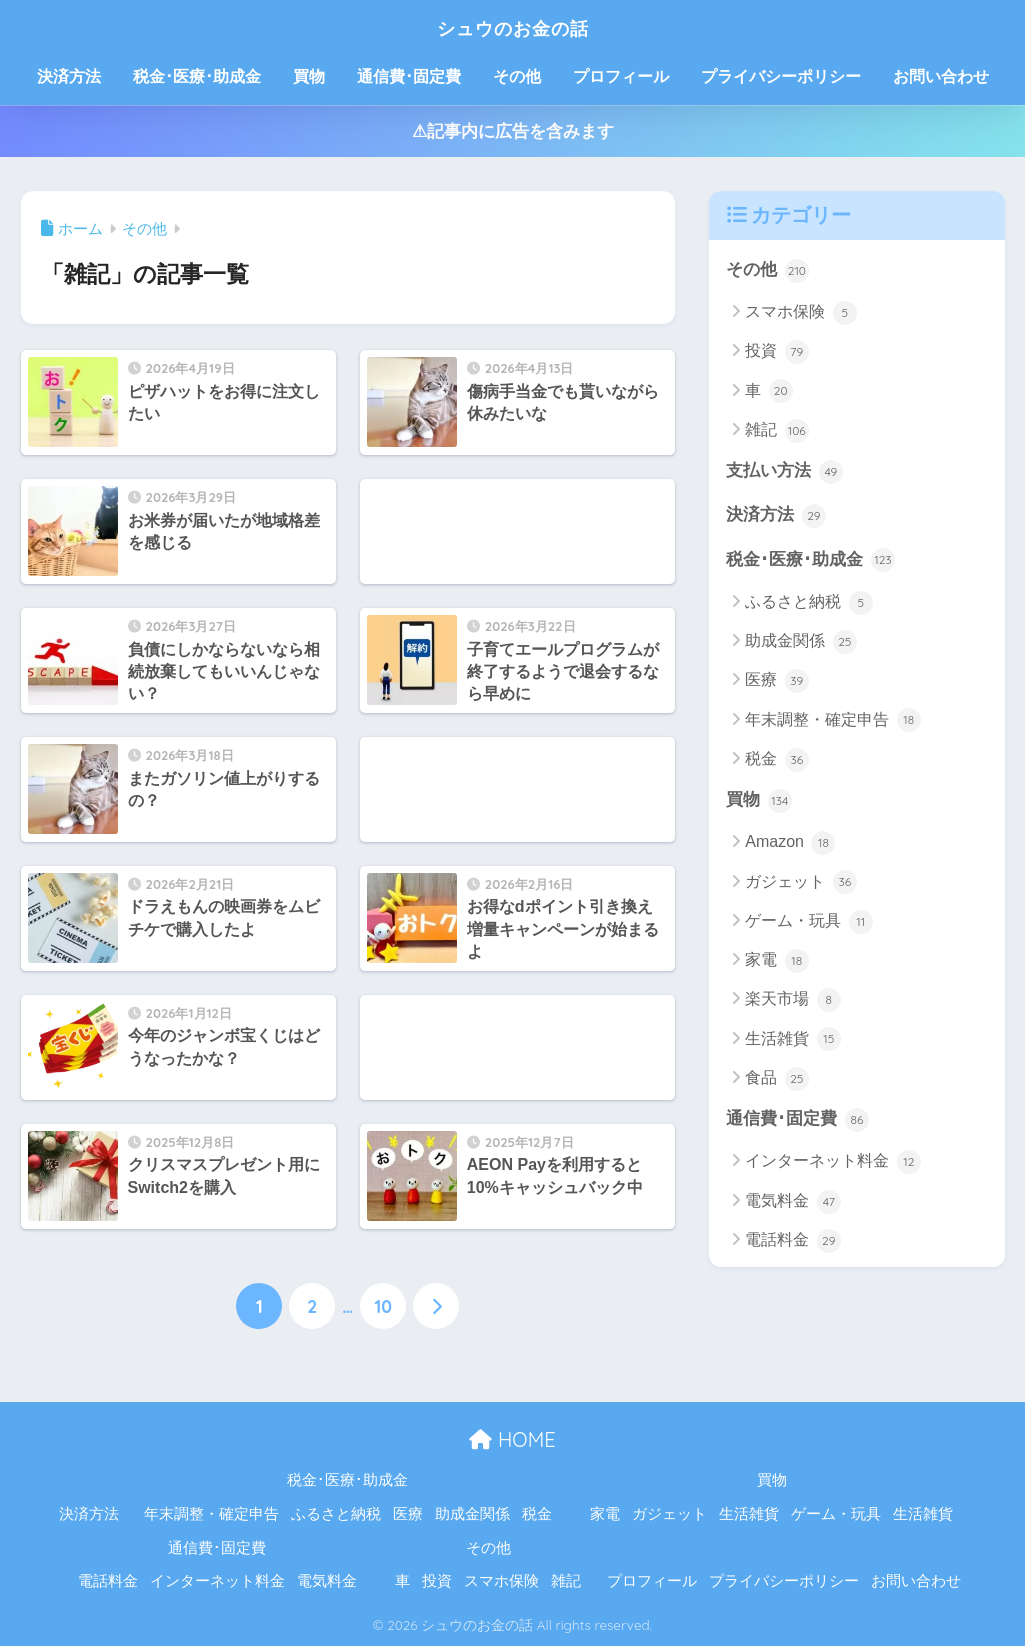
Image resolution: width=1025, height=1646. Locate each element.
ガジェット (800, 885)
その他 (517, 76)
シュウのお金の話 (513, 26)
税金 (776, 762)
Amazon (790, 846)
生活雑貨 (792, 1042)
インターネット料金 (832, 1165)
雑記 (776, 431)
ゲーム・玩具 (808, 924)
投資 (776, 353)
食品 (776, 1081)
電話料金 (792, 1244)
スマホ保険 (800, 313)
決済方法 (69, 76)
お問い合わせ (941, 76)
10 (383, 1306)
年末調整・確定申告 (832, 722)
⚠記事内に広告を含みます (513, 131)
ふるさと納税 (808, 605)
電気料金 (792, 1204)
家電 (776, 963)
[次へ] (436, 1306)
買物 (309, 76)
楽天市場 (792, 1003)
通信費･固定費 (409, 76)
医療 (776, 683)
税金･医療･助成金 (197, 76)
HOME (512, 1439)
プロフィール (621, 76)
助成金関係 (800, 644)
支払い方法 (784, 472)
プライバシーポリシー (781, 76)
